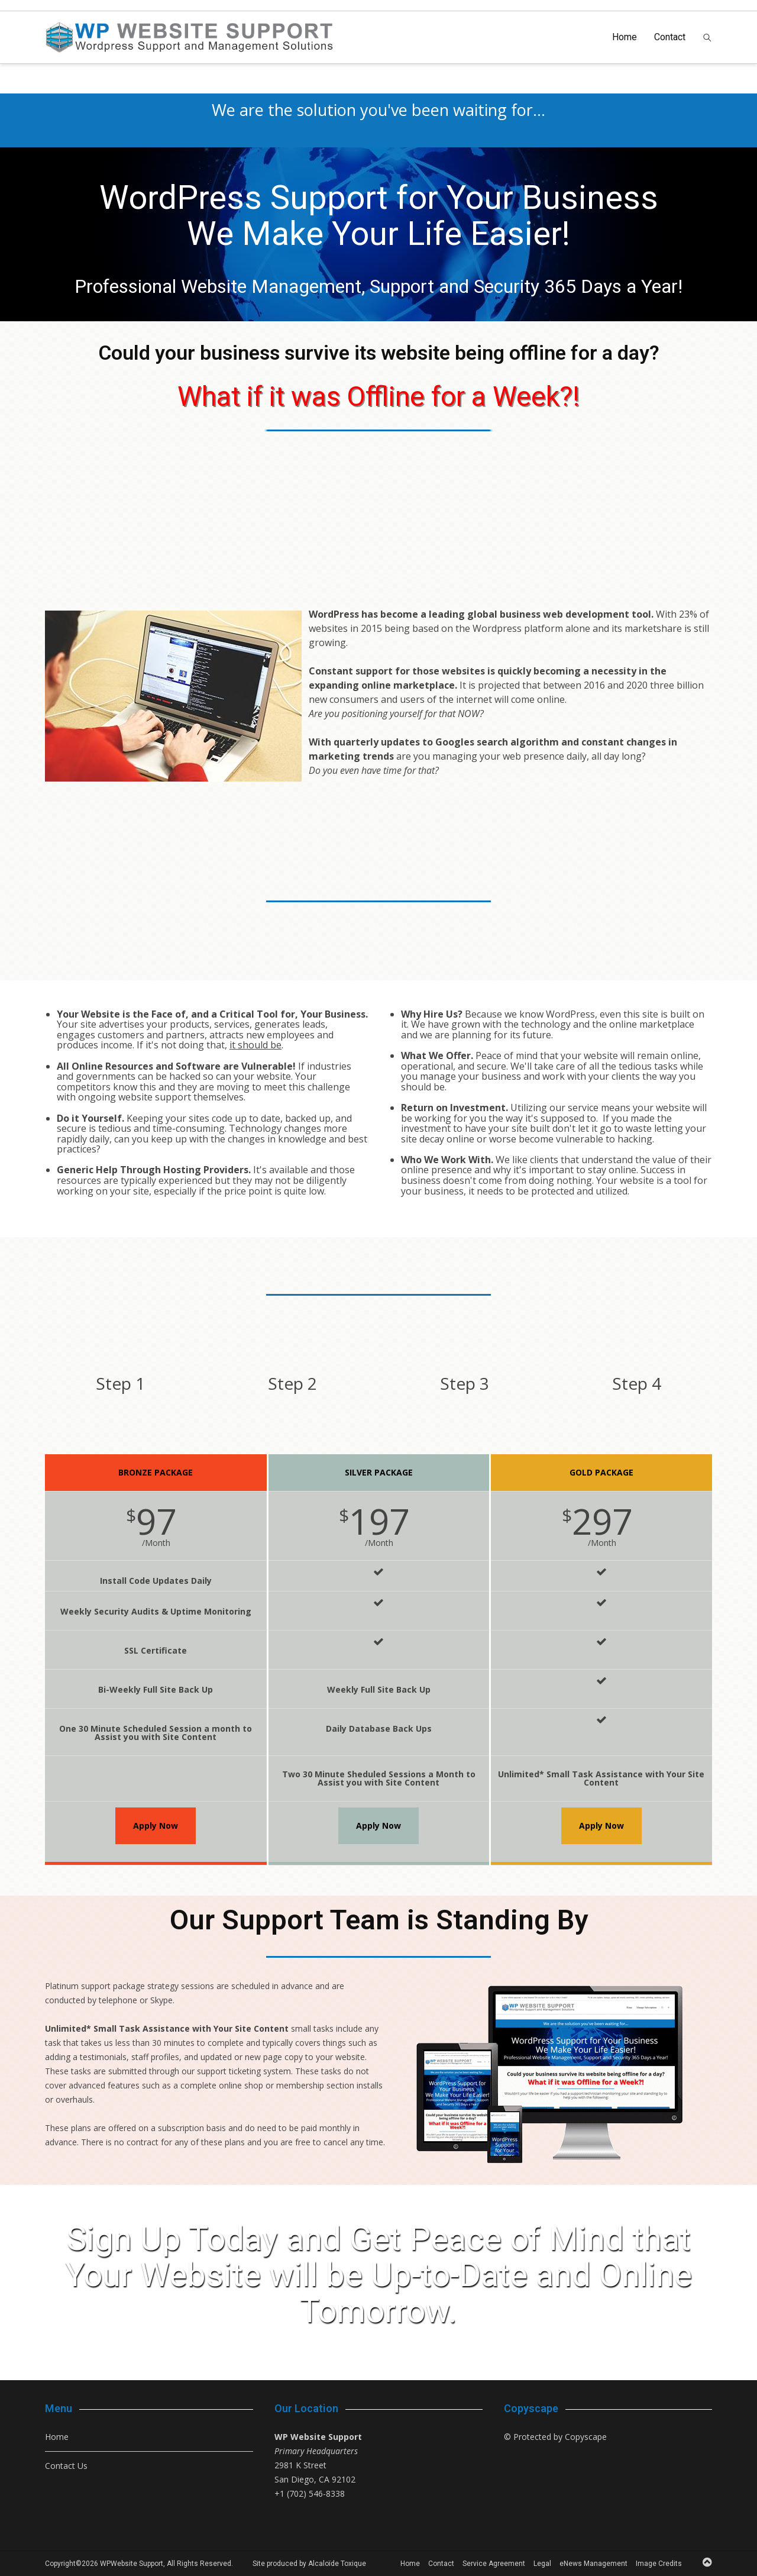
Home (624, 37)
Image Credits (659, 2563)
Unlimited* (68, 2028)
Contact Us (66, 2465)
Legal (542, 2563)
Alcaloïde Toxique (337, 2563)
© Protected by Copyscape (555, 2436)
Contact (669, 37)
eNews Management (593, 2563)
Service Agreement (493, 2563)
